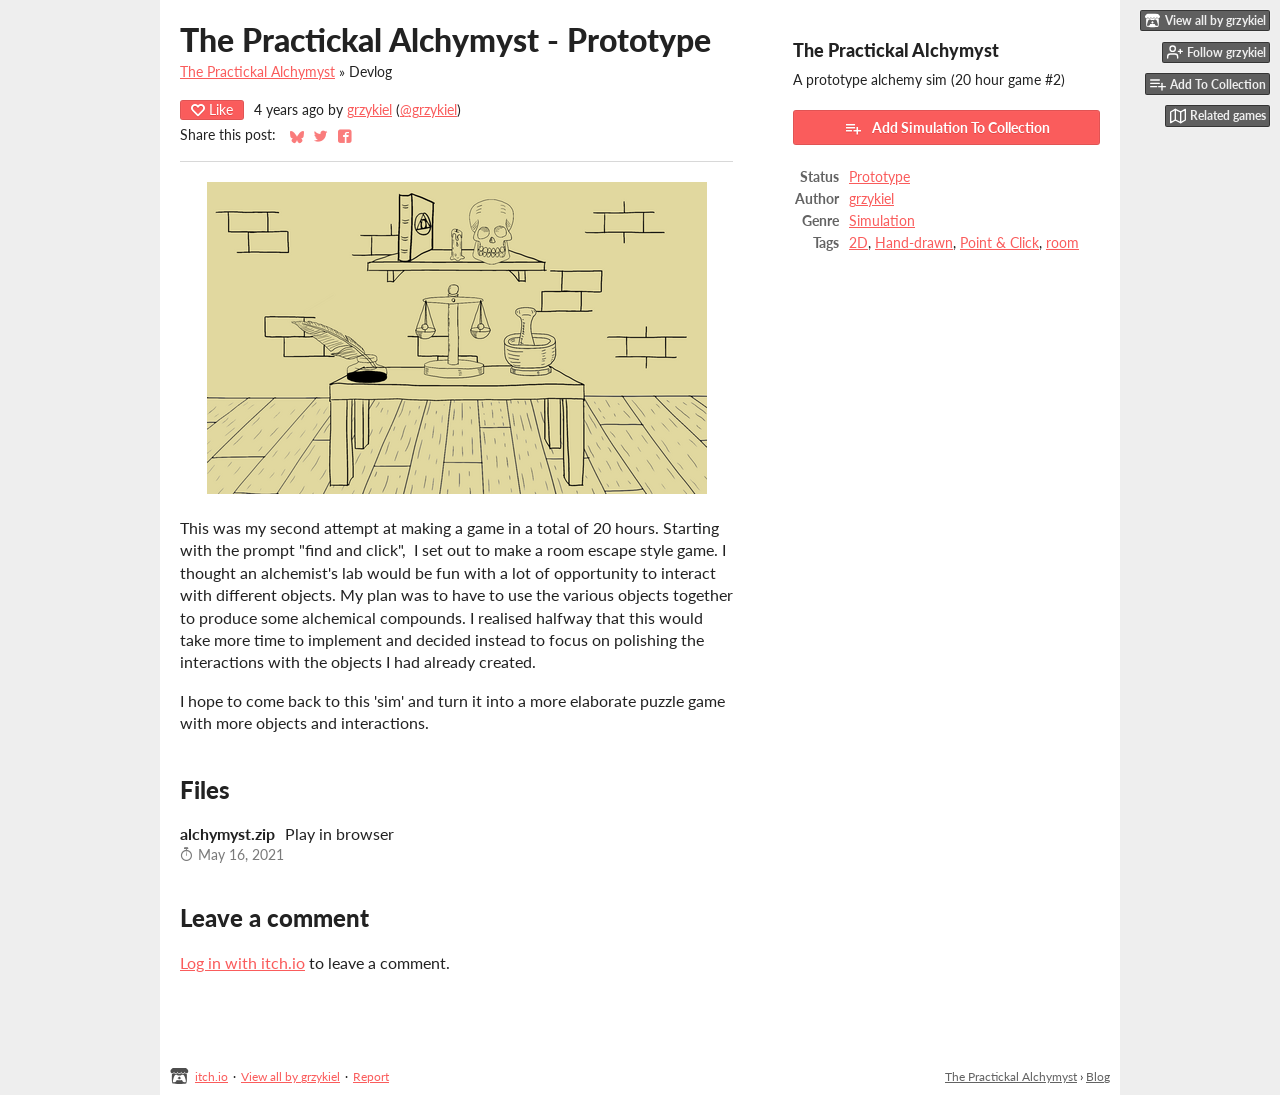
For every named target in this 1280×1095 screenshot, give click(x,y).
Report (371, 1076)
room (1062, 243)
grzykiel (369, 110)
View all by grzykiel (290, 1076)
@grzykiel (428, 110)
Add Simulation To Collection (947, 128)
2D (858, 243)
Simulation (882, 221)
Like (212, 109)
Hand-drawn (914, 243)
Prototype (879, 177)
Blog (1098, 1076)
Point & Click (999, 243)
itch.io (211, 1076)
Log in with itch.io (242, 962)
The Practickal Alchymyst (257, 72)
